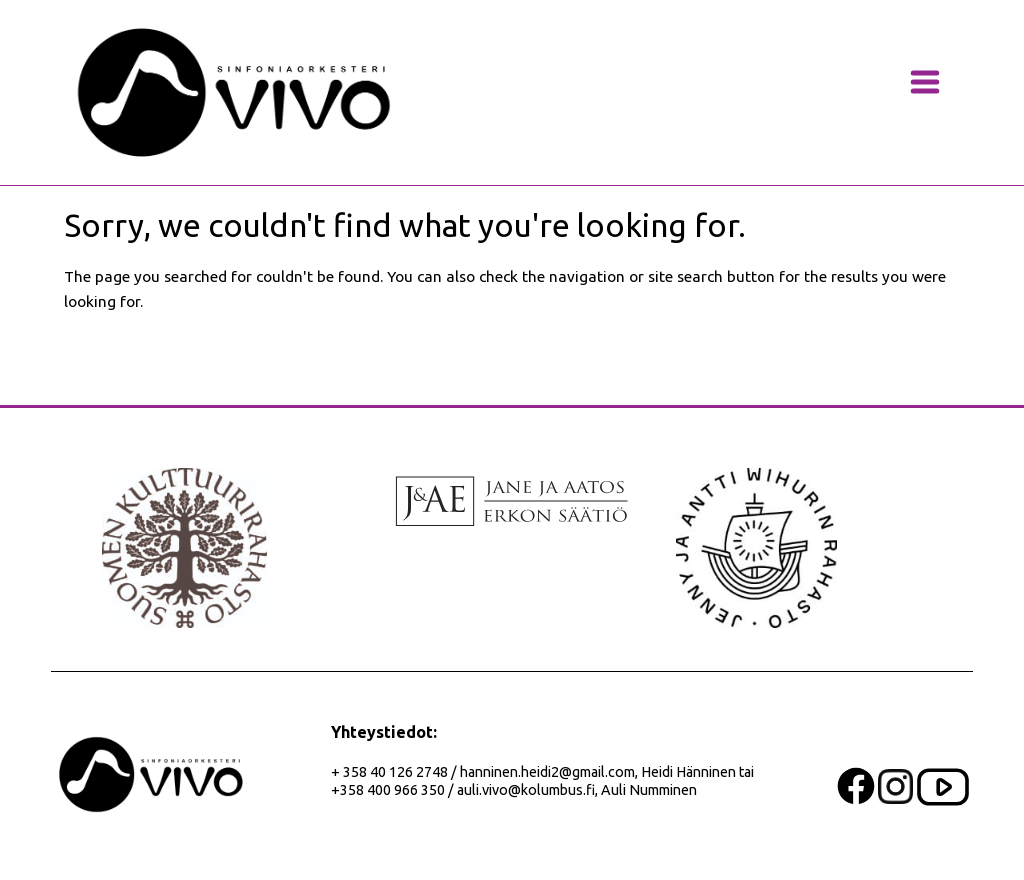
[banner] (234, 92)
